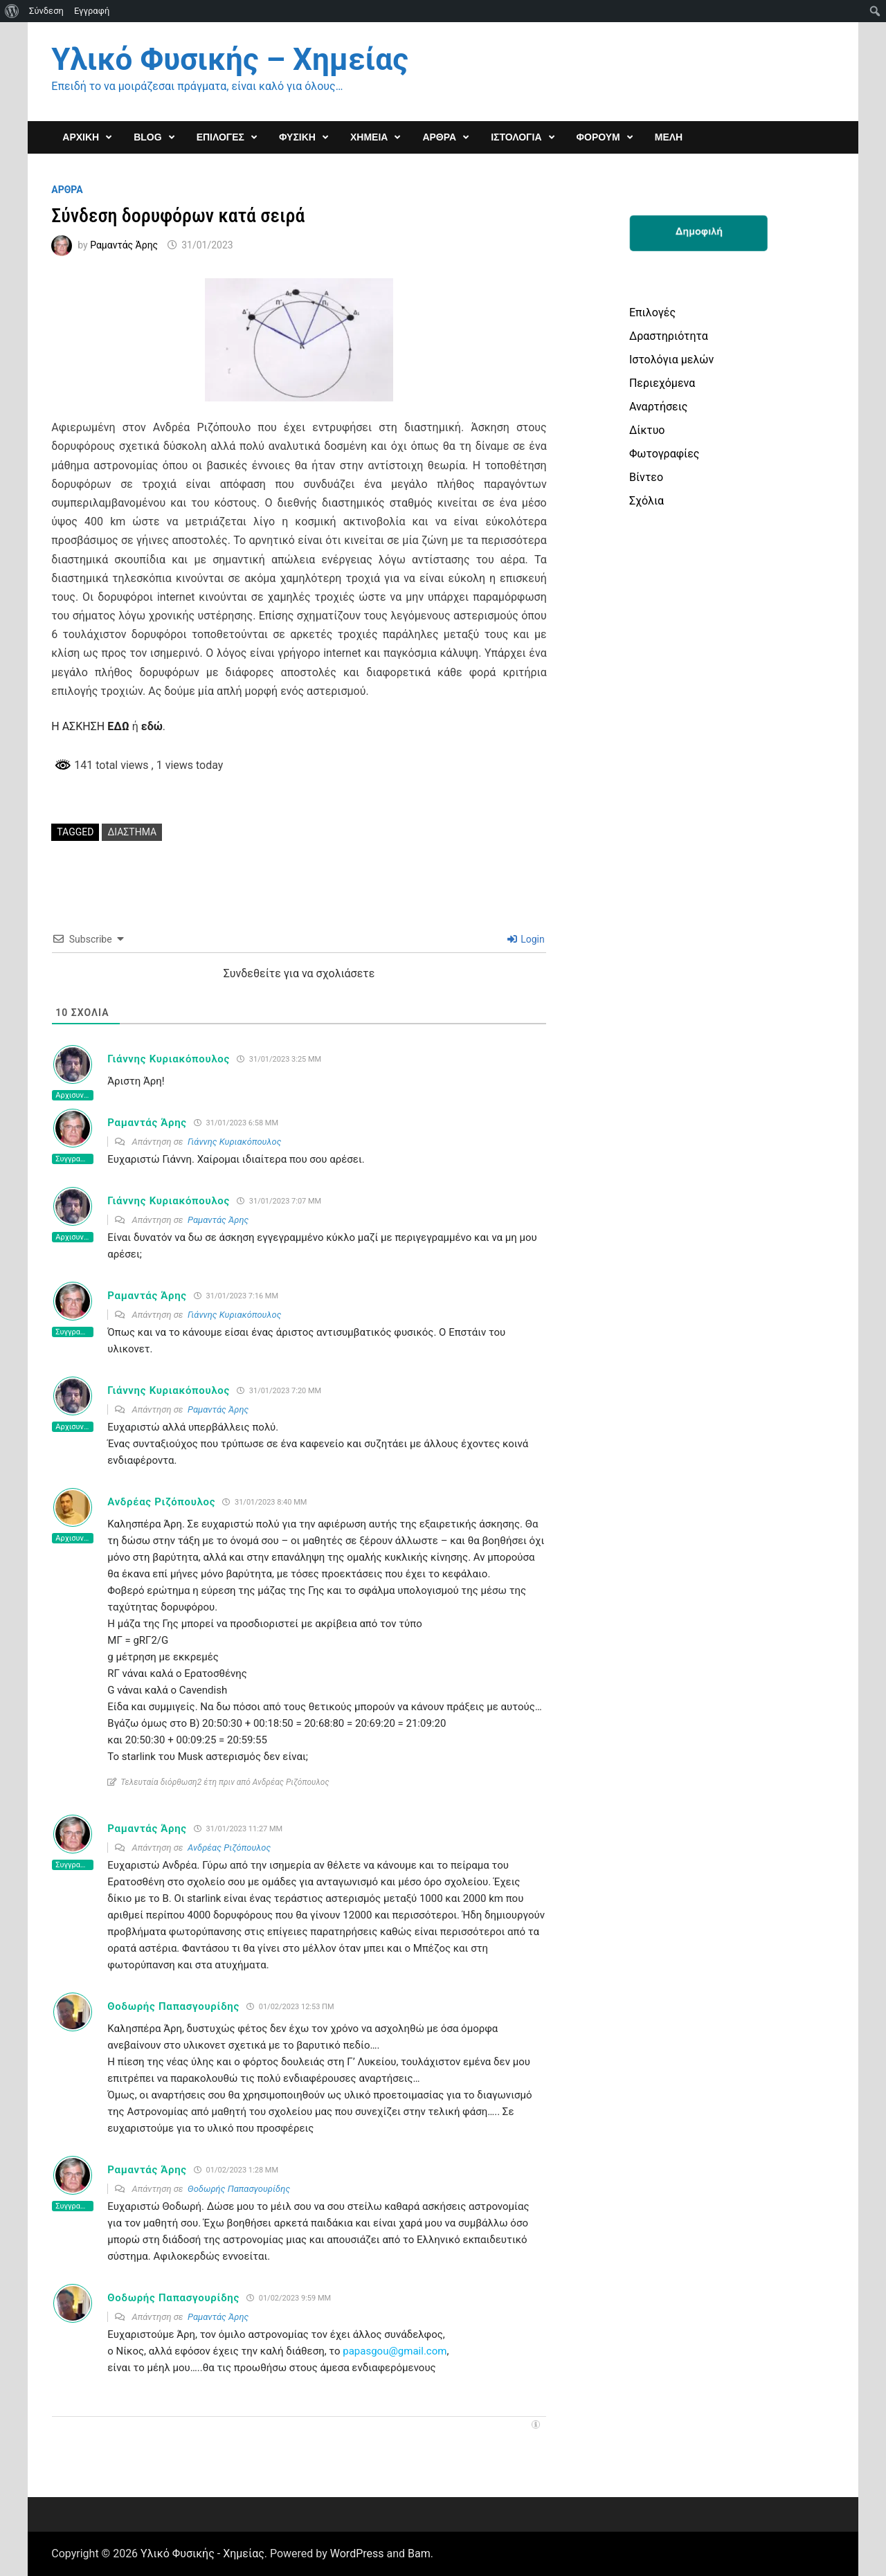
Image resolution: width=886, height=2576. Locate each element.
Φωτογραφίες (664, 453)
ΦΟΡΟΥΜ (598, 137)
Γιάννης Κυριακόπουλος (168, 1059)
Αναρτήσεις (658, 406)
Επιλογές (652, 312)
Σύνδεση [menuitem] (46, 11)
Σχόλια (646, 500)
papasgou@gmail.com (394, 2351)
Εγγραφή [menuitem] (91, 11)
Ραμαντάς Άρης (124, 245)
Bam (419, 2553)
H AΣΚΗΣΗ (90, 726)
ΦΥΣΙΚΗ (297, 137)
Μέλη (668, 137)
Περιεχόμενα (662, 383)
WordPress (357, 2553)
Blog (147, 137)
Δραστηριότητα (668, 336)
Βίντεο (646, 477)
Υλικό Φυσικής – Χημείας (229, 60)
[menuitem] (12, 11)
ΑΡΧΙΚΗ (80, 137)
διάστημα (131, 831)
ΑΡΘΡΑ (439, 137)
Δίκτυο (647, 430)
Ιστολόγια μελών (671, 359)
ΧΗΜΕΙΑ (369, 137)
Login (526, 939)
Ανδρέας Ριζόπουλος (161, 1502)
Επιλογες (220, 137)
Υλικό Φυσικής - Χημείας (202, 2553)
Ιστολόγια (516, 137)
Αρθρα (66, 189)
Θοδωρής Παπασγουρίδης (173, 2006)
